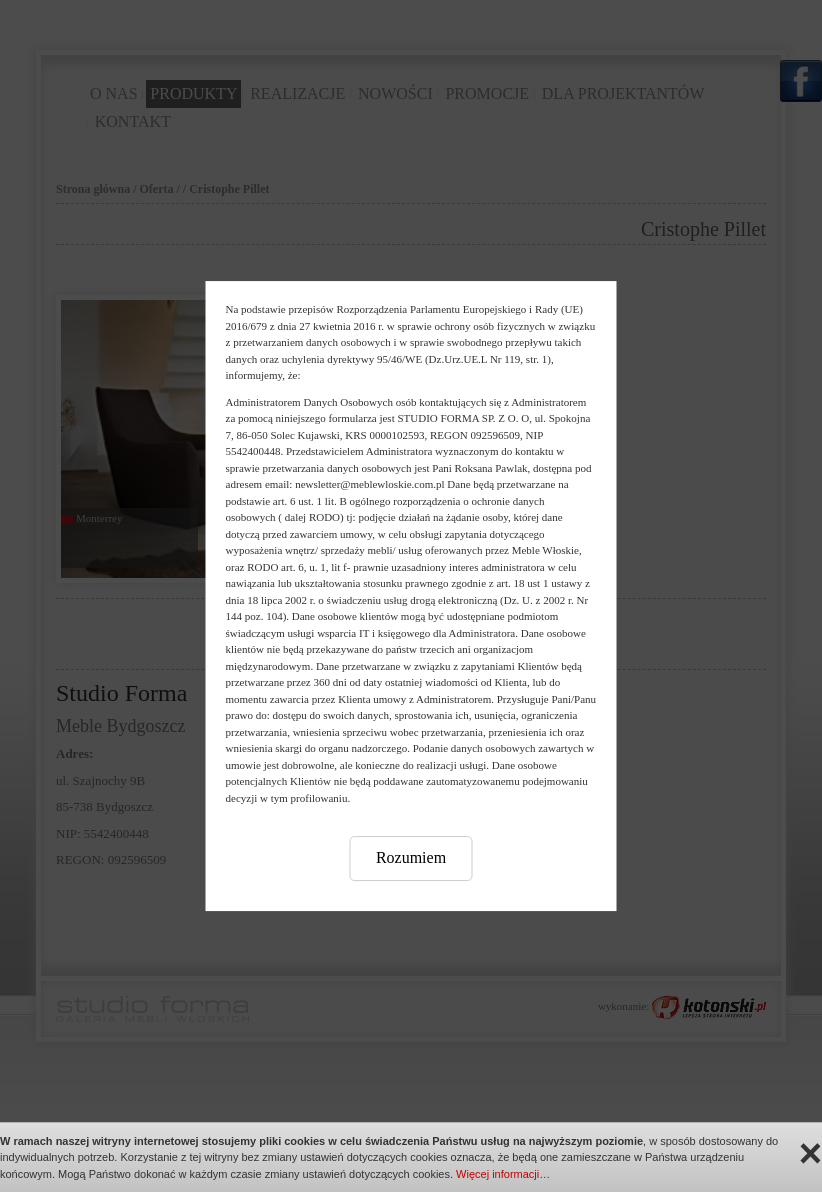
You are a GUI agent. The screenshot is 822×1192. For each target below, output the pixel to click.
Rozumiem (411, 857)
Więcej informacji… (503, 1174)
